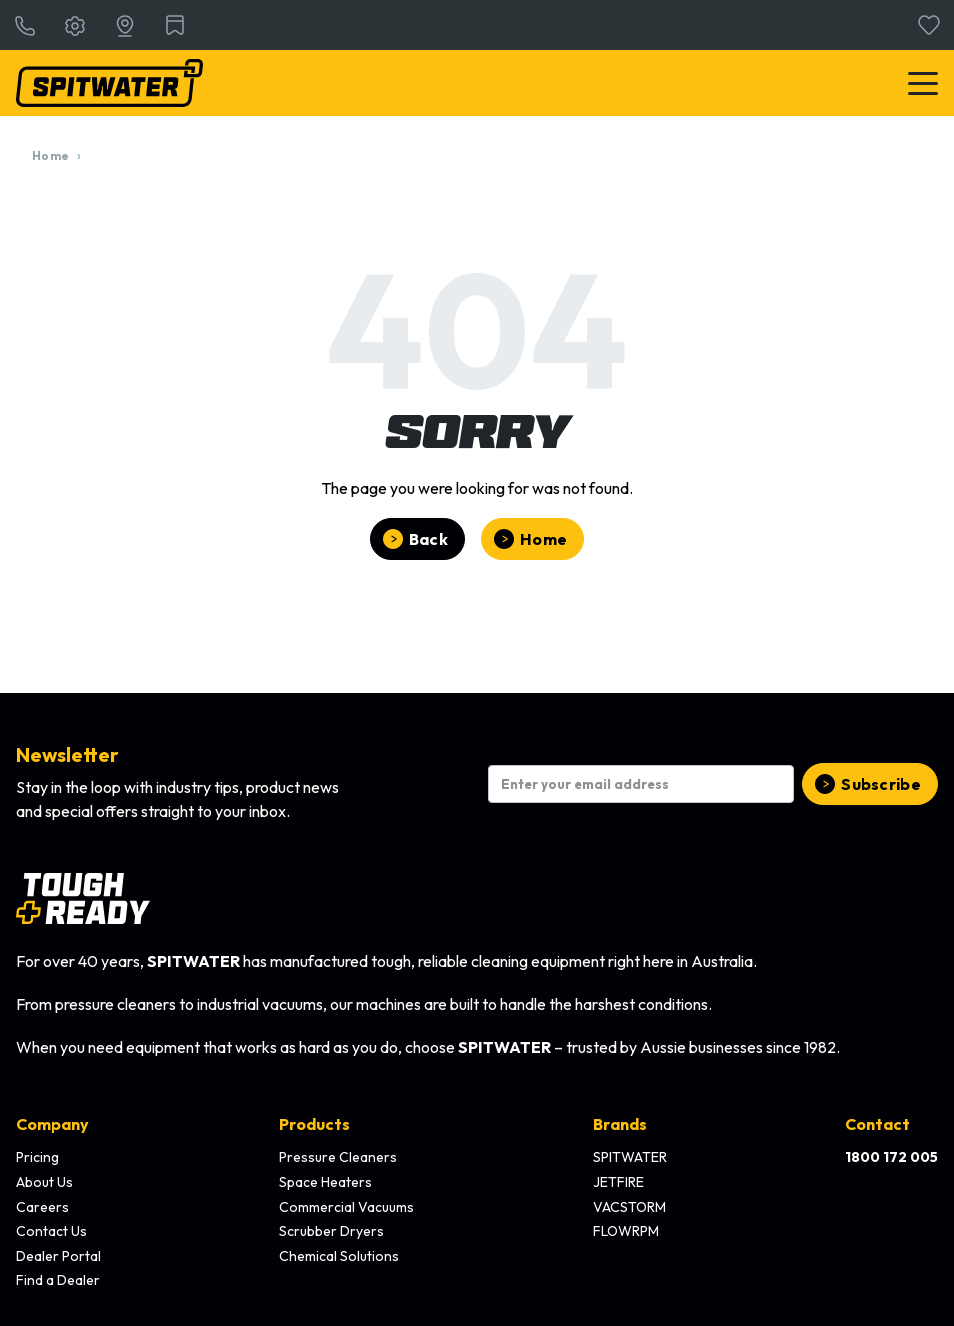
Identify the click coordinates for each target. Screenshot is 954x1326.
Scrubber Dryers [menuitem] (331, 1231)
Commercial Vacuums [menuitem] (346, 1207)
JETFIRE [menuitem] (618, 1182)
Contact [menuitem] (877, 1124)
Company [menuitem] (52, 1124)
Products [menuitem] (314, 1124)
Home (50, 155)
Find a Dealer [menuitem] (58, 1280)
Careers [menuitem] (42, 1207)
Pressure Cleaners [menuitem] (338, 1157)
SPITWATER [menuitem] (630, 1157)
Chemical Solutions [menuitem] (339, 1256)
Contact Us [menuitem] (51, 1231)
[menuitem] (891, 1158)
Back (428, 539)
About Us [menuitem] (44, 1182)
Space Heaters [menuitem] (325, 1182)
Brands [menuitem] (620, 1124)
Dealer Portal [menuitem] (58, 1256)
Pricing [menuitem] (37, 1157)
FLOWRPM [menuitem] (626, 1231)
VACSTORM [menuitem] (629, 1207)
